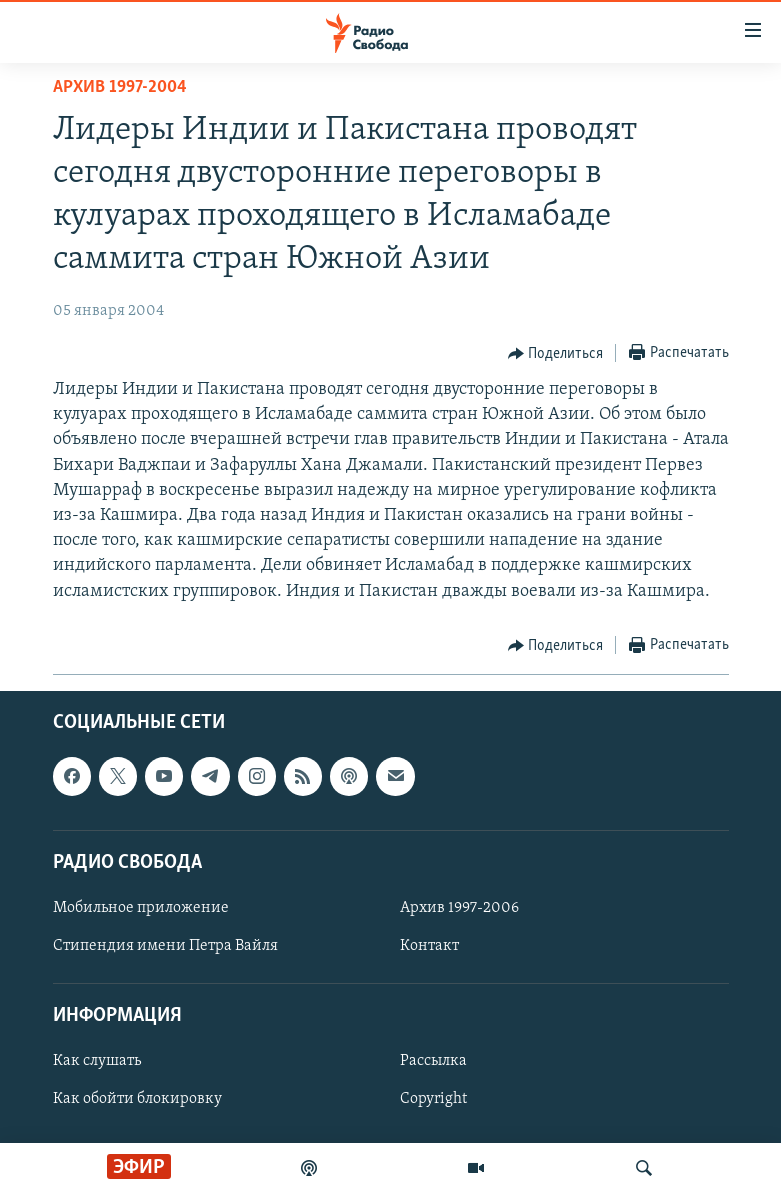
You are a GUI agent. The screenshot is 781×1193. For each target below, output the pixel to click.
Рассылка (433, 1061)
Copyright (433, 1099)
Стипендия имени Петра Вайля (165, 946)
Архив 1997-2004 (120, 87)
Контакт (429, 946)
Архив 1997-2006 (459, 908)
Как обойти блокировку (137, 1099)
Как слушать (97, 1061)
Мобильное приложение (141, 908)
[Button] (556, 354)
